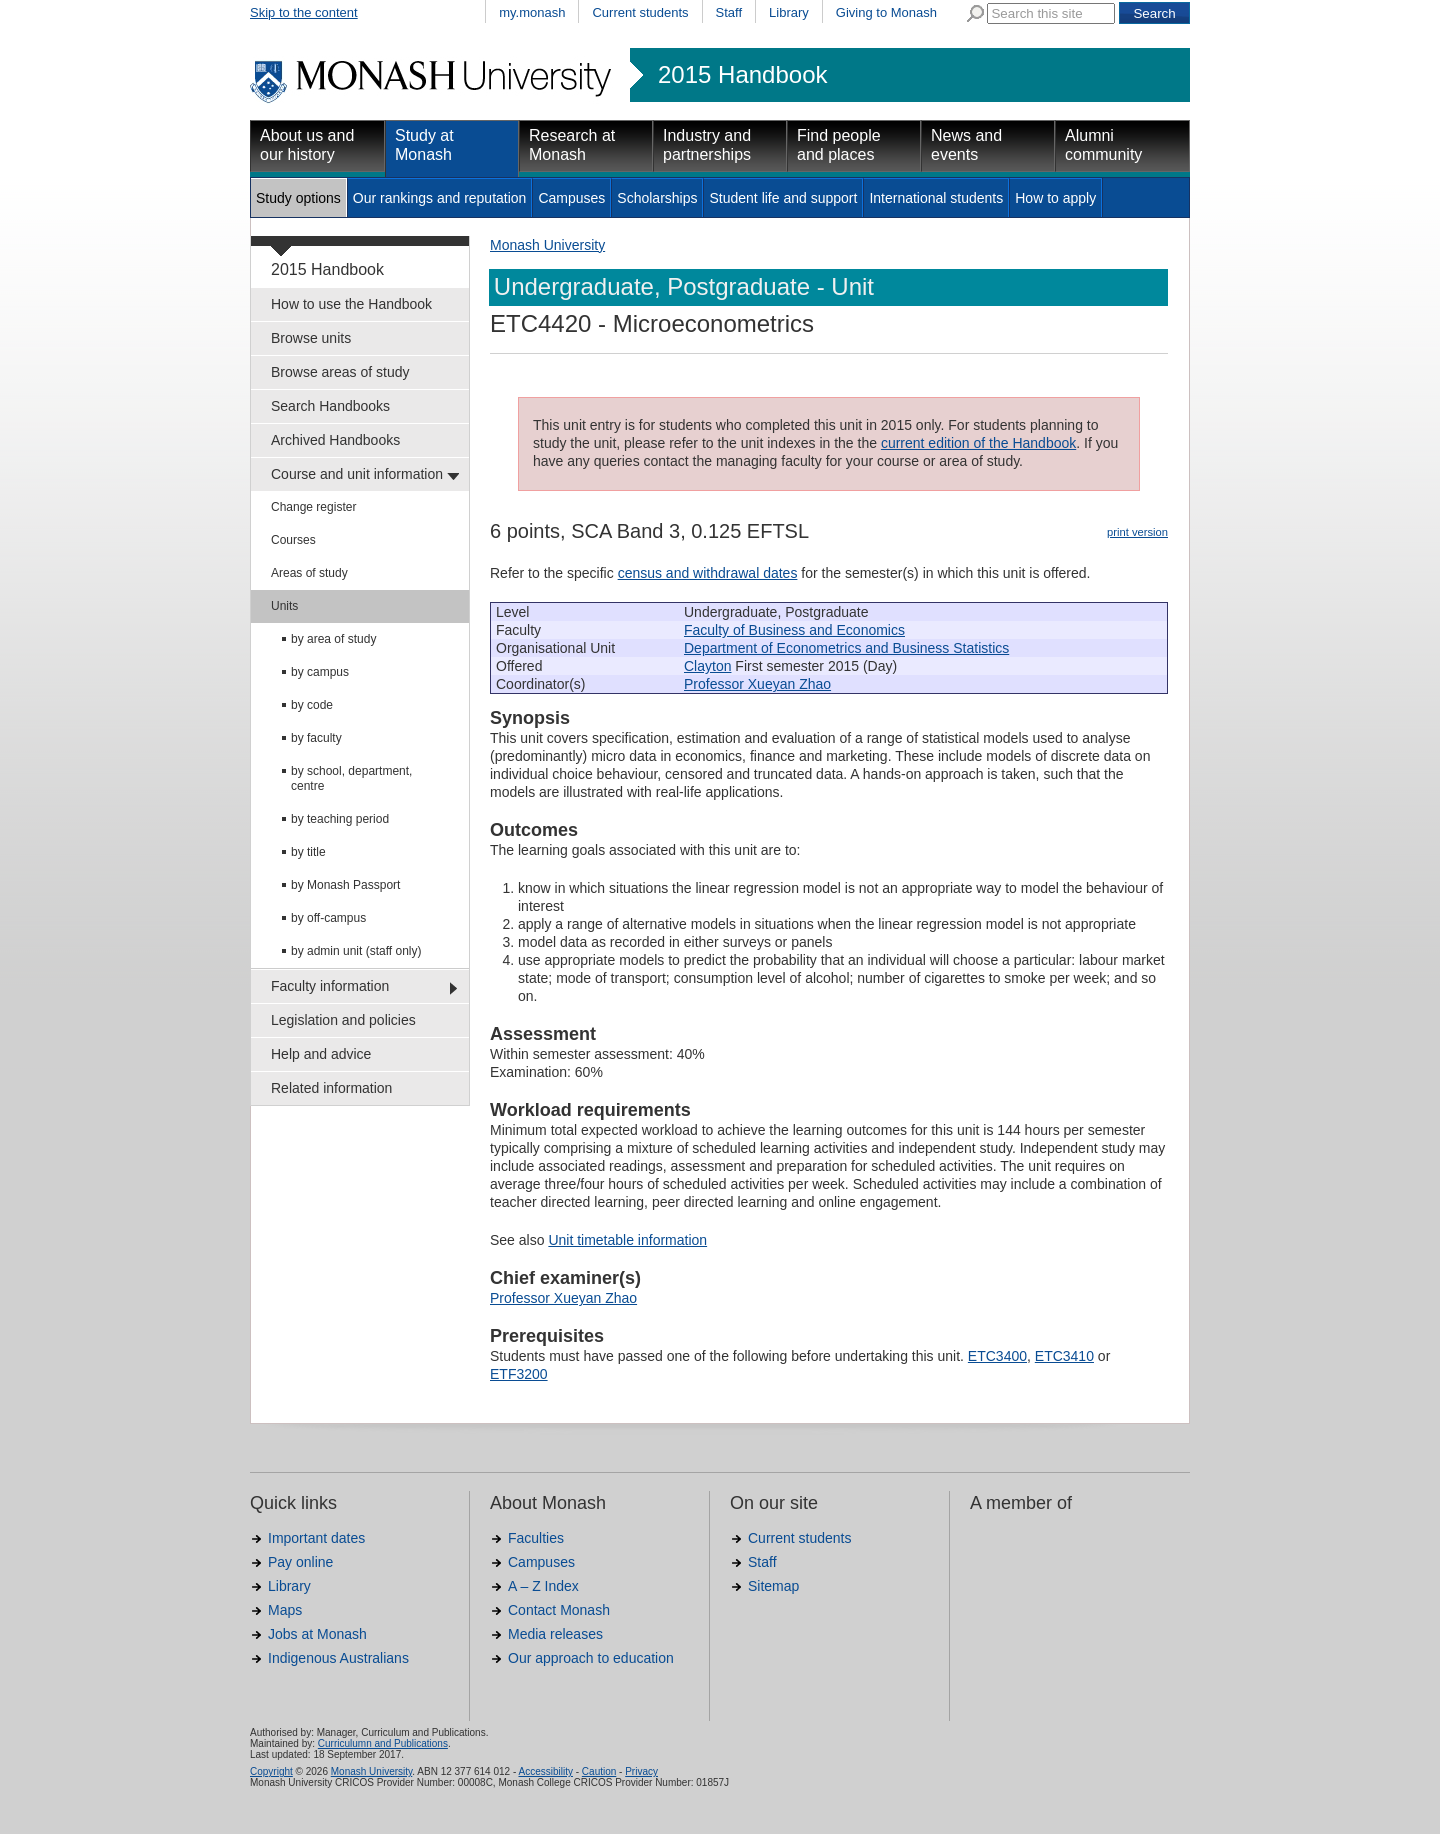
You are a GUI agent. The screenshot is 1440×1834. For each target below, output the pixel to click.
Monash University (547, 245)
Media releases (555, 1634)
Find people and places (839, 145)
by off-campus (328, 918)
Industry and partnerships (707, 145)
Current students (640, 12)
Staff (729, 12)
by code (312, 705)
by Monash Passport (345, 885)
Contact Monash (559, 1610)
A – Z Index (543, 1586)
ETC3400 (997, 1356)
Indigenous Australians (338, 1658)
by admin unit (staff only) (356, 951)
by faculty (316, 738)
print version (1137, 532)
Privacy (641, 1771)
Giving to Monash (886, 12)
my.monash (532, 12)
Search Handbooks (330, 406)
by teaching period (340, 819)
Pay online (300, 1562)
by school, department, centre (351, 778)
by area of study (333, 639)
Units (284, 606)
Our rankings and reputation (440, 198)
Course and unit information (357, 474)
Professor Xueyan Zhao (757, 684)
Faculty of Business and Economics (794, 630)
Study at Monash (424, 145)
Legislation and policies (343, 1020)
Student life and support (783, 198)
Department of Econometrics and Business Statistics (846, 648)
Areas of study (309, 573)
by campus (320, 672)
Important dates (316, 1538)
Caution (599, 1771)
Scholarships (657, 198)
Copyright (271, 1771)
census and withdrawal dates (708, 573)
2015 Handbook (742, 75)
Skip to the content (304, 12)
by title (308, 852)
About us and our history (307, 145)
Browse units (311, 338)
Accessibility (545, 1771)
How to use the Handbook (351, 304)
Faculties (536, 1538)
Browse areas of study (340, 372)
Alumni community (1103, 145)
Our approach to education (591, 1658)
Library (789, 12)
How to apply (1055, 198)
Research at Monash (572, 145)
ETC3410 (1064, 1356)
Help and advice (321, 1054)
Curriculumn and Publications (383, 1743)
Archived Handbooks (335, 440)
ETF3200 (519, 1374)
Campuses (571, 198)
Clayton (707, 666)
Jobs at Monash (317, 1634)
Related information (331, 1088)
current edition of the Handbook (978, 443)
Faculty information (330, 986)
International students (936, 198)
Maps (285, 1610)
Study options (298, 198)
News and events (966, 145)
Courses (293, 540)
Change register (313, 507)
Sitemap (773, 1586)
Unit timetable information (627, 1240)
